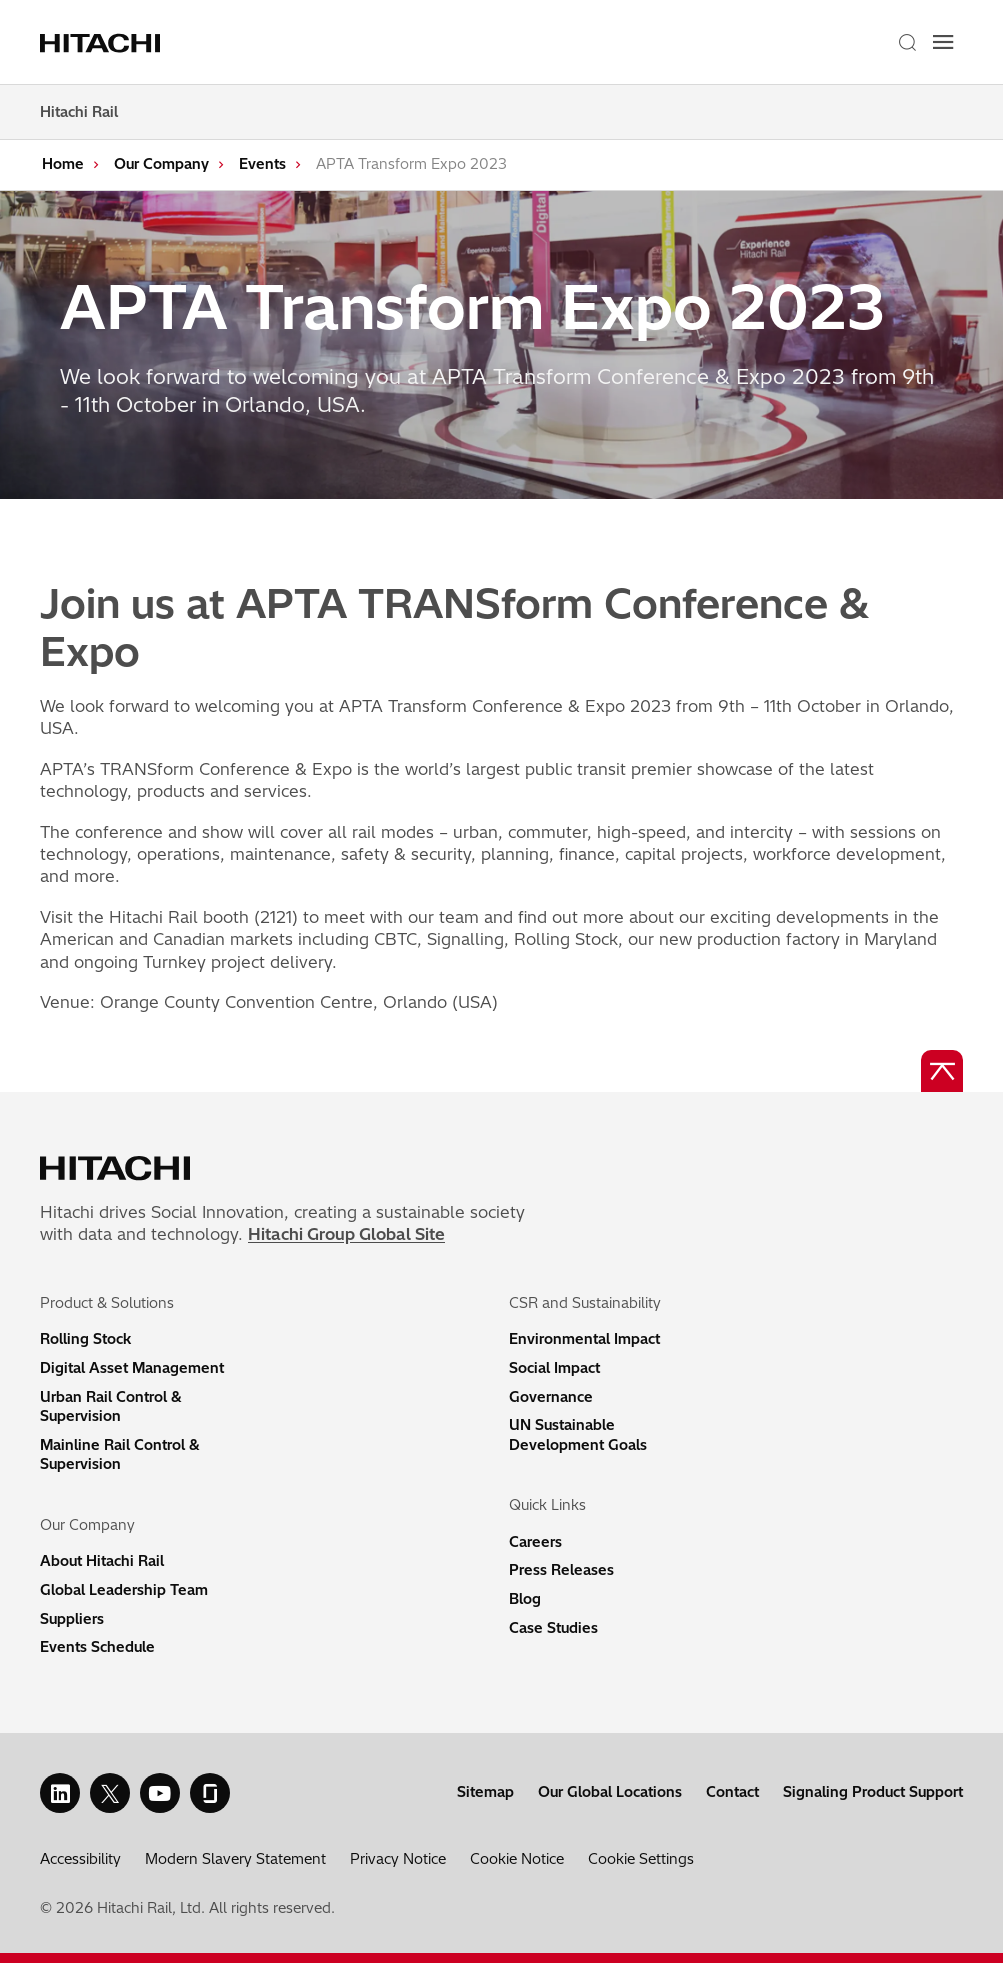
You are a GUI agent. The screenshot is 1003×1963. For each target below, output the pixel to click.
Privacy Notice (398, 1859)
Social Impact (554, 1368)
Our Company (161, 164)
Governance (551, 1397)
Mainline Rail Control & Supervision (120, 1455)
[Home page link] (103, 42)
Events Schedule (97, 1647)
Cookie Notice (517, 1859)
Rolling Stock (85, 1339)
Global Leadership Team (124, 1590)
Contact (732, 1792)
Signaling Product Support (873, 1792)
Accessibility (80, 1859)
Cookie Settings (641, 1859)
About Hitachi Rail (102, 1561)
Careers (535, 1542)
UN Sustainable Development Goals (578, 1435)
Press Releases (561, 1570)
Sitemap (485, 1792)
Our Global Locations (610, 1792)
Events (262, 164)
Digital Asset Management (132, 1368)
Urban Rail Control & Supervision (111, 1407)
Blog (525, 1599)
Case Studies (553, 1628)
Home (63, 164)
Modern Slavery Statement (235, 1859)
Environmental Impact (584, 1339)
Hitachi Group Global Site (346, 1234)
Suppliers (72, 1619)
